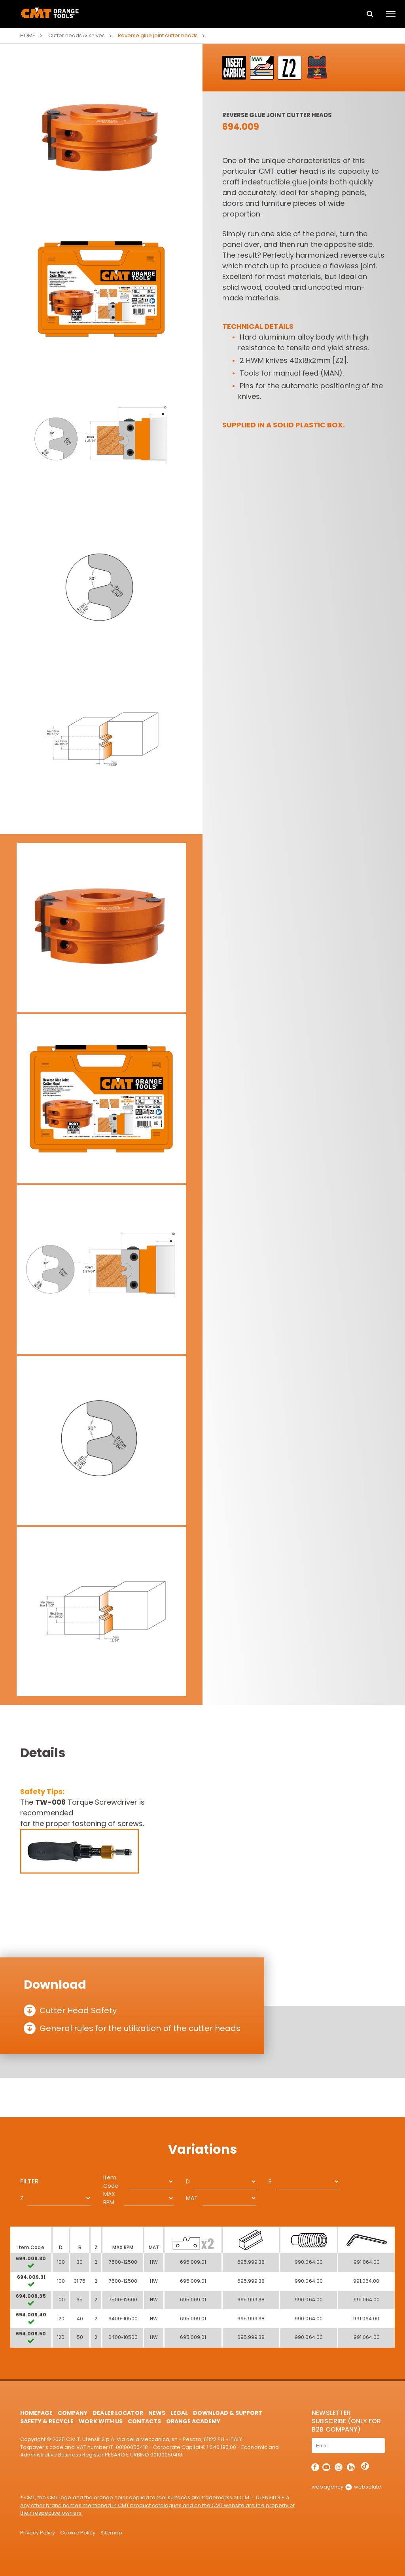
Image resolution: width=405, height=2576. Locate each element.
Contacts (144, 2421)
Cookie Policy (77, 2532)
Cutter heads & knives (76, 35)
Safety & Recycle (47, 2421)
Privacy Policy (37, 2532)
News (156, 2413)
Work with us (100, 2421)
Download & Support (227, 2413)
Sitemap (111, 2532)
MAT (192, 2198)
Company (72, 2413)
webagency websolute (346, 2487)
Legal (179, 2413)
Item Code (110, 2182)
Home (27, 35)
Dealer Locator (118, 2413)
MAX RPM (109, 2198)
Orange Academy (193, 2421)
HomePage (36, 2413)
